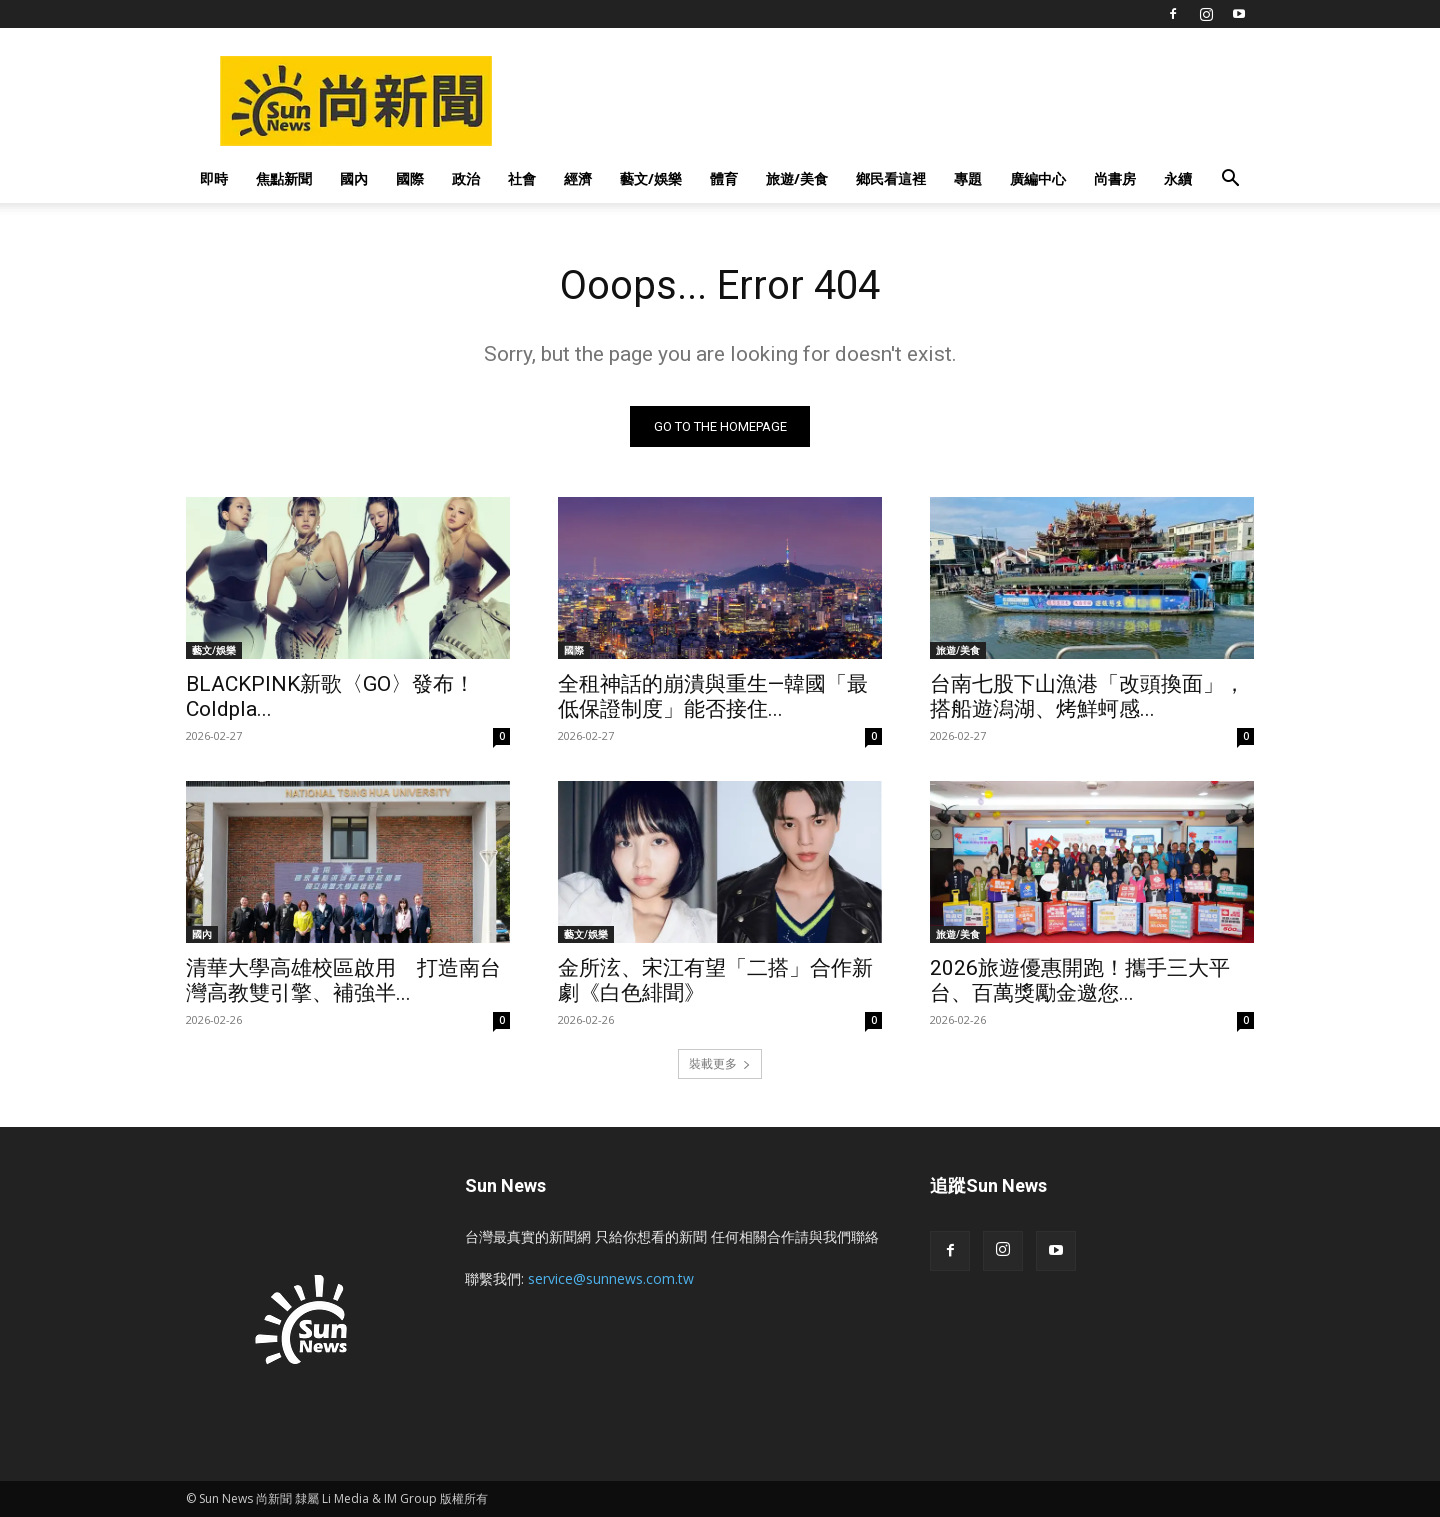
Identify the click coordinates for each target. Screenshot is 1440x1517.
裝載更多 (720, 1063)
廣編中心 (1038, 178)
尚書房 (1115, 178)
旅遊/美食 (797, 178)
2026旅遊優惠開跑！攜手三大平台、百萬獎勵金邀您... (1080, 980)
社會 (522, 178)
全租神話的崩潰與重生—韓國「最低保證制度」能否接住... (713, 696)
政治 (466, 178)
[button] (1230, 180)
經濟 (578, 178)
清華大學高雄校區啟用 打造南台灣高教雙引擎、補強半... (343, 980)
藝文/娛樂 (651, 178)
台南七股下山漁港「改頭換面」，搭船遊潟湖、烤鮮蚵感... (1087, 696)
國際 (410, 178)
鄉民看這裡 (891, 178)
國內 (354, 178)
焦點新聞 (284, 178)
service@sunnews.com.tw (611, 1278)
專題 (968, 178)
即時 (214, 178)
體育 (724, 178)
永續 (1178, 178)
